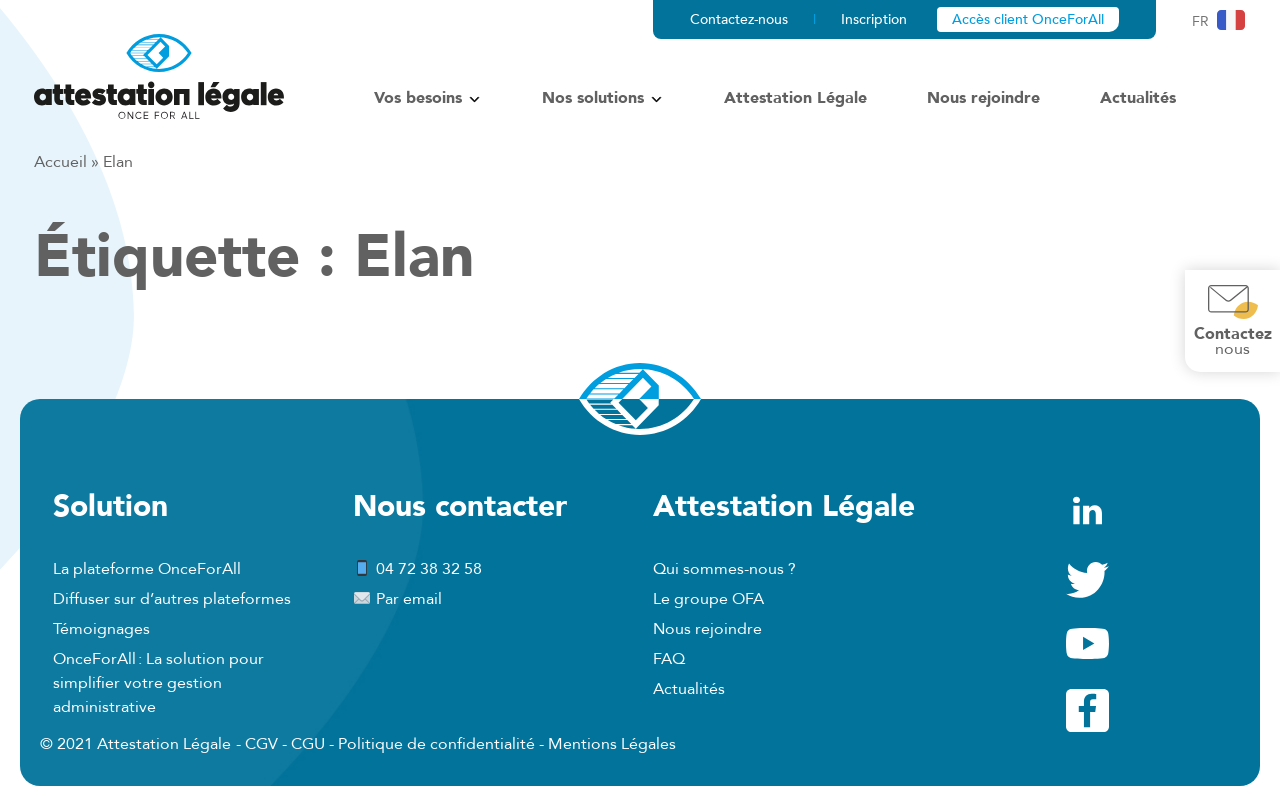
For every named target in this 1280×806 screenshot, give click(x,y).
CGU (308, 744)
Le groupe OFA (708, 599)
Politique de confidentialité (436, 744)
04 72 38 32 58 (417, 569)
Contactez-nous (739, 19)
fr (1200, 21)
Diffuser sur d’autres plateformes (172, 599)
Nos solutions (593, 98)
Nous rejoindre (983, 98)
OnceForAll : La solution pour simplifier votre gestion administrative (158, 683)
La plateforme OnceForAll (147, 569)
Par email (397, 599)
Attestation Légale (795, 98)
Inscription (874, 19)
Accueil (60, 162)
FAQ (669, 659)
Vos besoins (418, 98)
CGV (261, 744)
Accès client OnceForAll (1028, 19)
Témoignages (101, 629)
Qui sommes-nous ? (724, 569)
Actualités (1138, 98)
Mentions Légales (612, 744)
